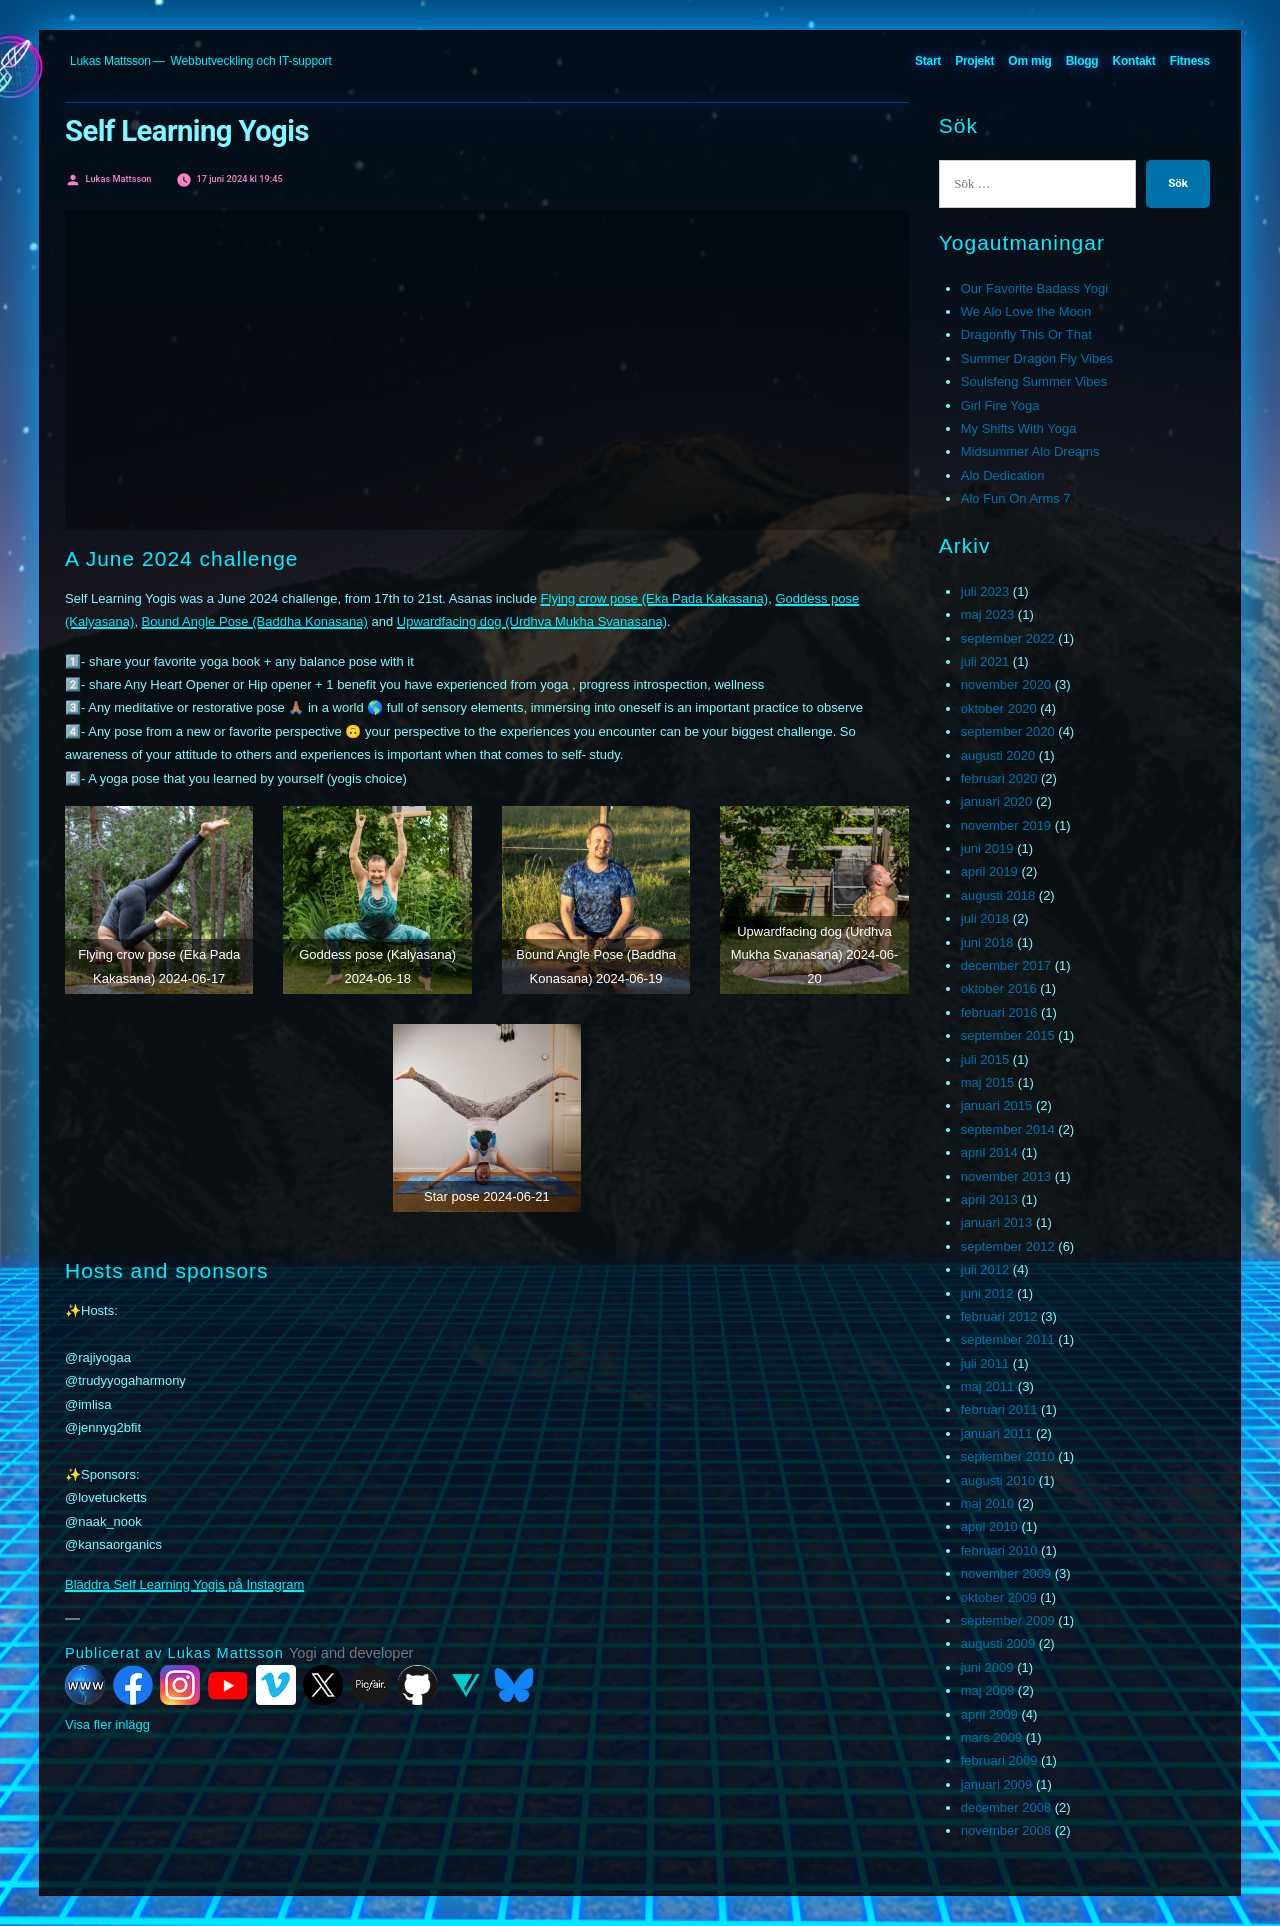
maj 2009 (987, 1690)
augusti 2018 (998, 895)
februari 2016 (999, 1012)
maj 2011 (987, 1386)
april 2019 (989, 871)
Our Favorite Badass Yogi (1034, 288)
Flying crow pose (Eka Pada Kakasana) (655, 598)
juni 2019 (987, 848)
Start (928, 61)
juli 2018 (985, 918)
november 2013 (1006, 1176)
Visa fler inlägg (107, 1724)
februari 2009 (999, 1760)
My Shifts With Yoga (1019, 428)
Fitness (1190, 61)
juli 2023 (985, 591)
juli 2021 (985, 661)
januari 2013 (997, 1222)
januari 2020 (997, 801)
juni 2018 (987, 942)
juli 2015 (985, 1059)
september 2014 (1008, 1129)
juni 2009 (987, 1667)
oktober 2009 (999, 1597)
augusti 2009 (998, 1643)
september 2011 (1008, 1339)
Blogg (1082, 61)
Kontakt (1134, 61)
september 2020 (1008, 731)
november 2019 (1006, 825)
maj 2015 (987, 1082)
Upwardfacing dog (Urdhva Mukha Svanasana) (532, 621)
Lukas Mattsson (110, 61)
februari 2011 (999, 1409)
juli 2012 (985, 1269)
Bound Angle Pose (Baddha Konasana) (255, 621)
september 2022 (1008, 638)
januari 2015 (997, 1105)
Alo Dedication (1003, 475)
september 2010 (1008, 1456)
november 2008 (1006, 1830)
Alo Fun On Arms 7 (1016, 498)
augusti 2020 (998, 755)
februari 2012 (999, 1316)
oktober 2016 (999, 988)
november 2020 (1006, 684)
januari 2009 (997, 1784)
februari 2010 (999, 1550)
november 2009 (1006, 1573)
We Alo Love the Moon (1026, 311)
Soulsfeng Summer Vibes (1034, 381)
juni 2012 (987, 1293)
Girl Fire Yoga (1000, 405)
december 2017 (1006, 965)
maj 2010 (987, 1503)
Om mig (1029, 61)
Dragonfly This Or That (1026, 334)
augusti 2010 (998, 1480)
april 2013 (989, 1199)
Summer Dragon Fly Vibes (1037, 358)
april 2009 (989, 1714)
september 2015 (1008, 1035)
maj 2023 (987, 614)
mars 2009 (991, 1737)
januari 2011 (997, 1433)
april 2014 (989, 1152)
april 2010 (989, 1526)
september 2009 (1008, 1620)
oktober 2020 (999, 708)
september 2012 (1008, 1246)
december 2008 (1006, 1807)
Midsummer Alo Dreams (1030, 451)
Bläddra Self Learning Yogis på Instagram (184, 1584)
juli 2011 (985, 1363)
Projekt (974, 61)
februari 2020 (999, 778)
